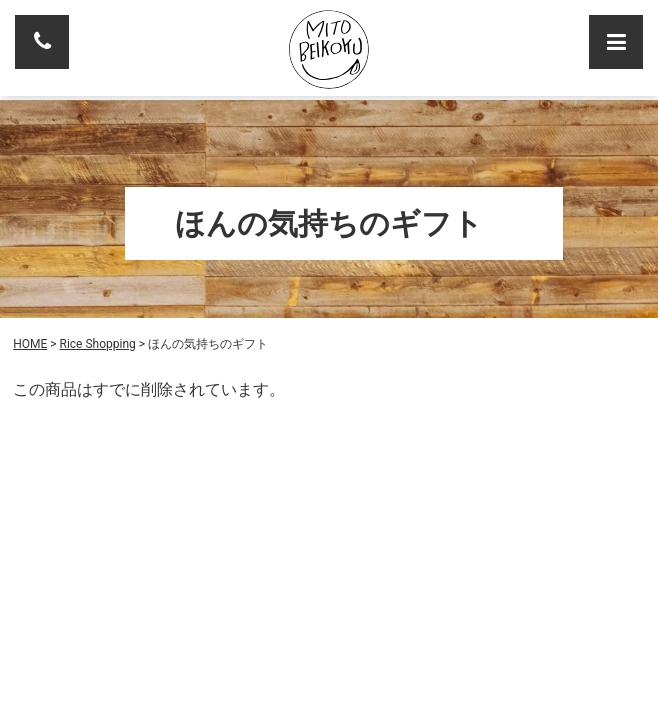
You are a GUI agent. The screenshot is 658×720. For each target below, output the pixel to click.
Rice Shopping (98, 344)
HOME (30, 344)
